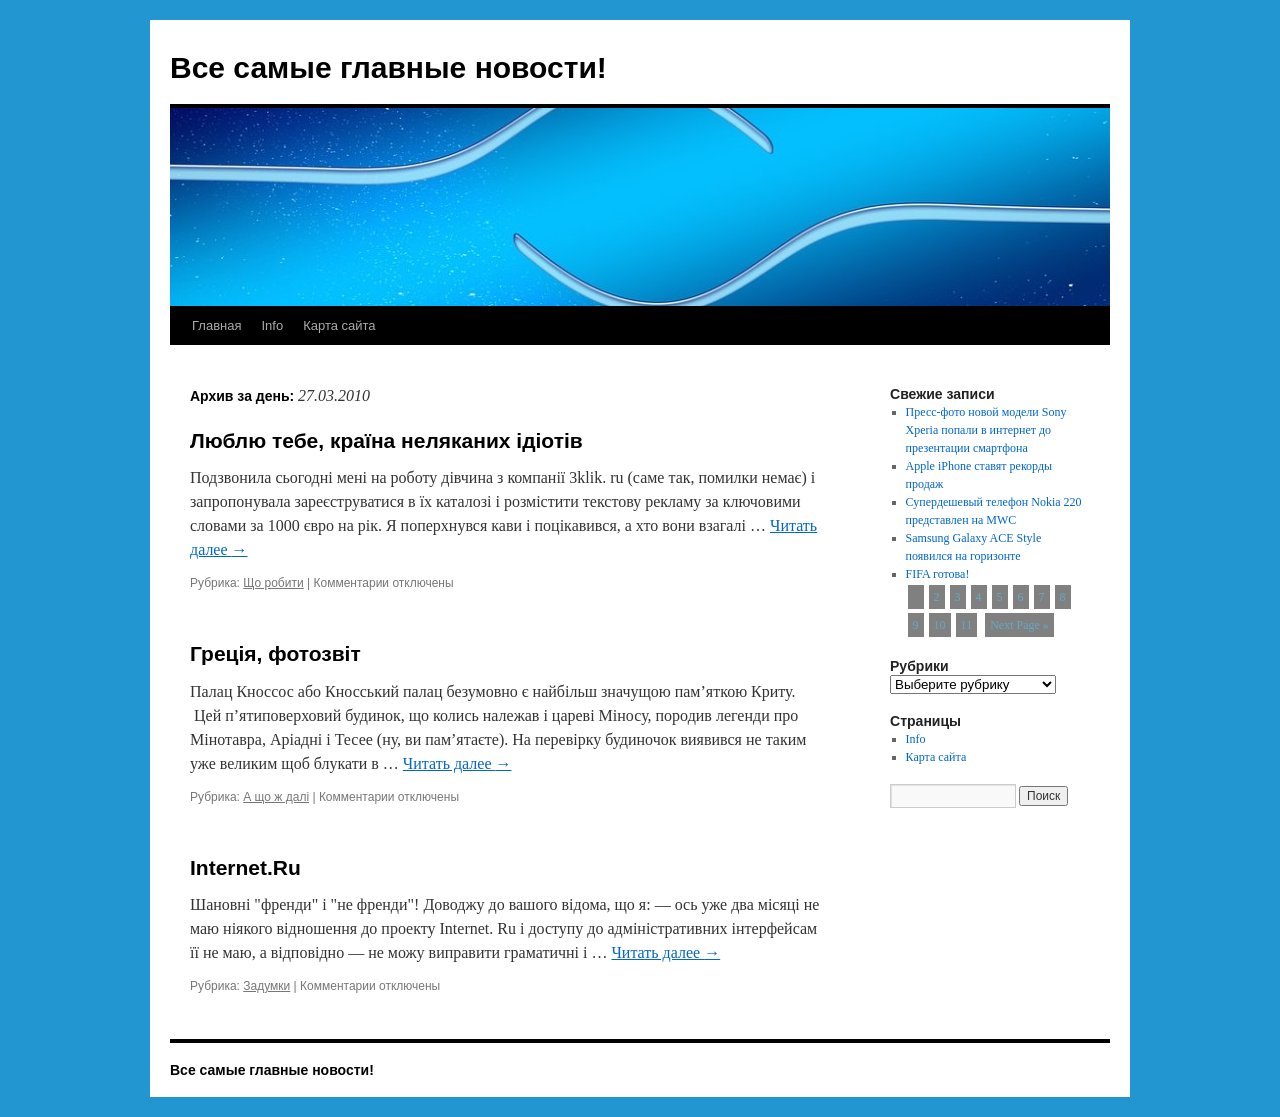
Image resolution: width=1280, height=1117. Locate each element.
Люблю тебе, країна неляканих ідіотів (386, 440)
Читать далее (457, 763)
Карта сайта (339, 325)
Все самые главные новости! (388, 67)
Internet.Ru (245, 867)
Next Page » (1019, 625)
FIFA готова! (938, 574)
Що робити (273, 583)
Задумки (266, 986)
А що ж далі (276, 797)
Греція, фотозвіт (275, 653)
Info (272, 325)
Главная (216, 325)
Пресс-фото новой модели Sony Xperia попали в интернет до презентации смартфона (986, 430)
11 (967, 625)
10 (940, 625)
